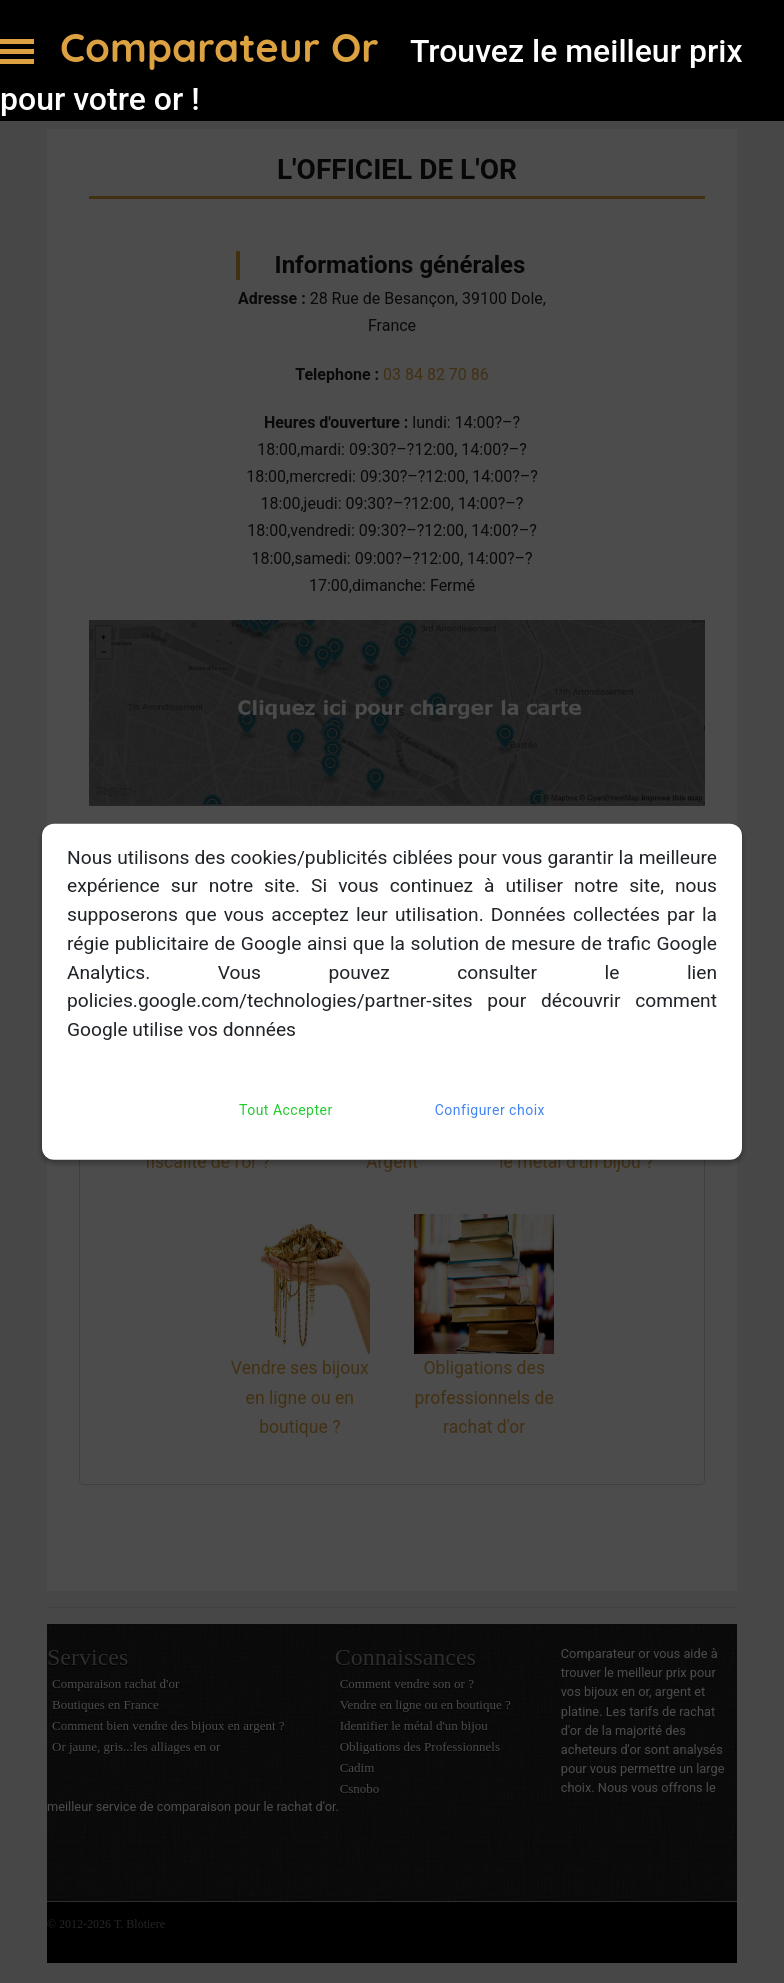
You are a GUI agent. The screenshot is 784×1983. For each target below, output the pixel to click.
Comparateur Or (225, 47)
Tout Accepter (286, 1110)
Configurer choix (490, 1110)
